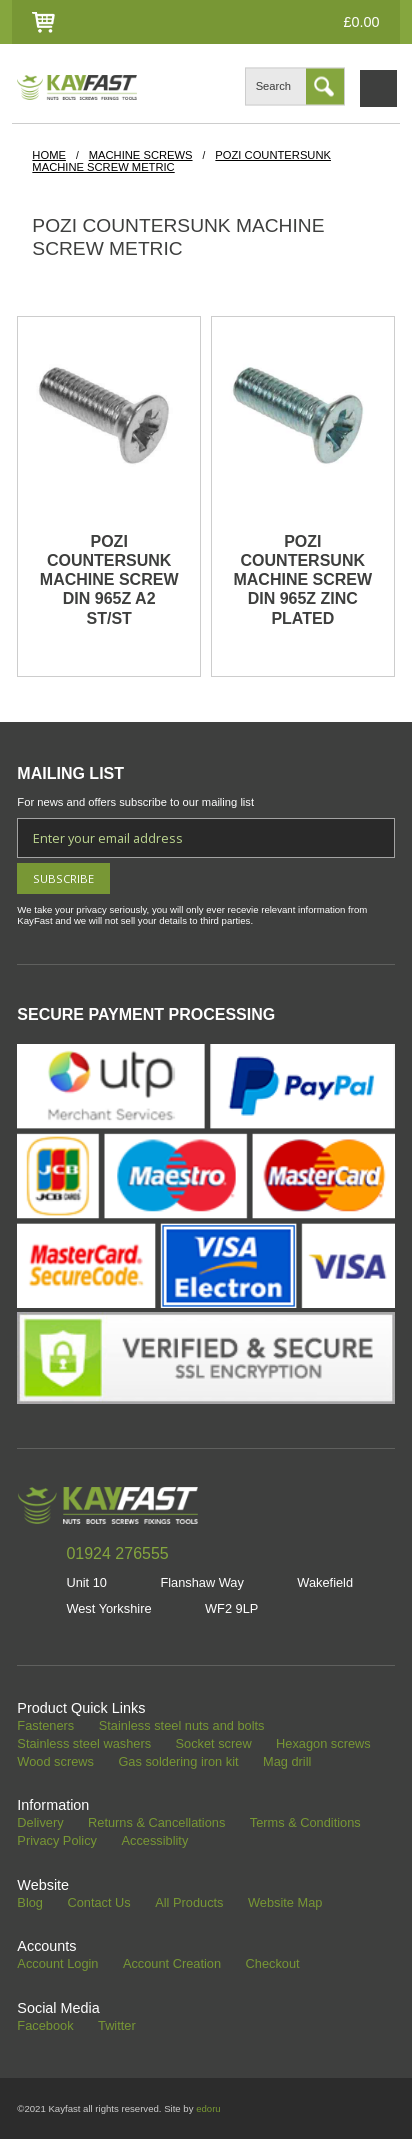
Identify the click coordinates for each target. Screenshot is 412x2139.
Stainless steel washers (84, 1744)
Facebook (45, 2026)
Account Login (57, 1964)
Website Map (285, 1903)
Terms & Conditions (305, 1823)
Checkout (273, 1964)
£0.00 (362, 22)
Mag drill (287, 1762)
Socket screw (214, 1744)
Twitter (117, 2026)
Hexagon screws (323, 1744)
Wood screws (55, 1762)
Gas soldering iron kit (178, 1762)
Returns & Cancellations (156, 1823)
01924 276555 (117, 1553)
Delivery (40, 1823)
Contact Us (98, 1903)
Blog (30, 1903)
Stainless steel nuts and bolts (182, 1726)
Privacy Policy (57, 1841)
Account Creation (172, 1964)
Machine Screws (141, 155)
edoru (208, 2108)
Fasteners (45, 1726)
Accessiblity (154, 1841)
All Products (189, 1903)
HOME (49, 155)
